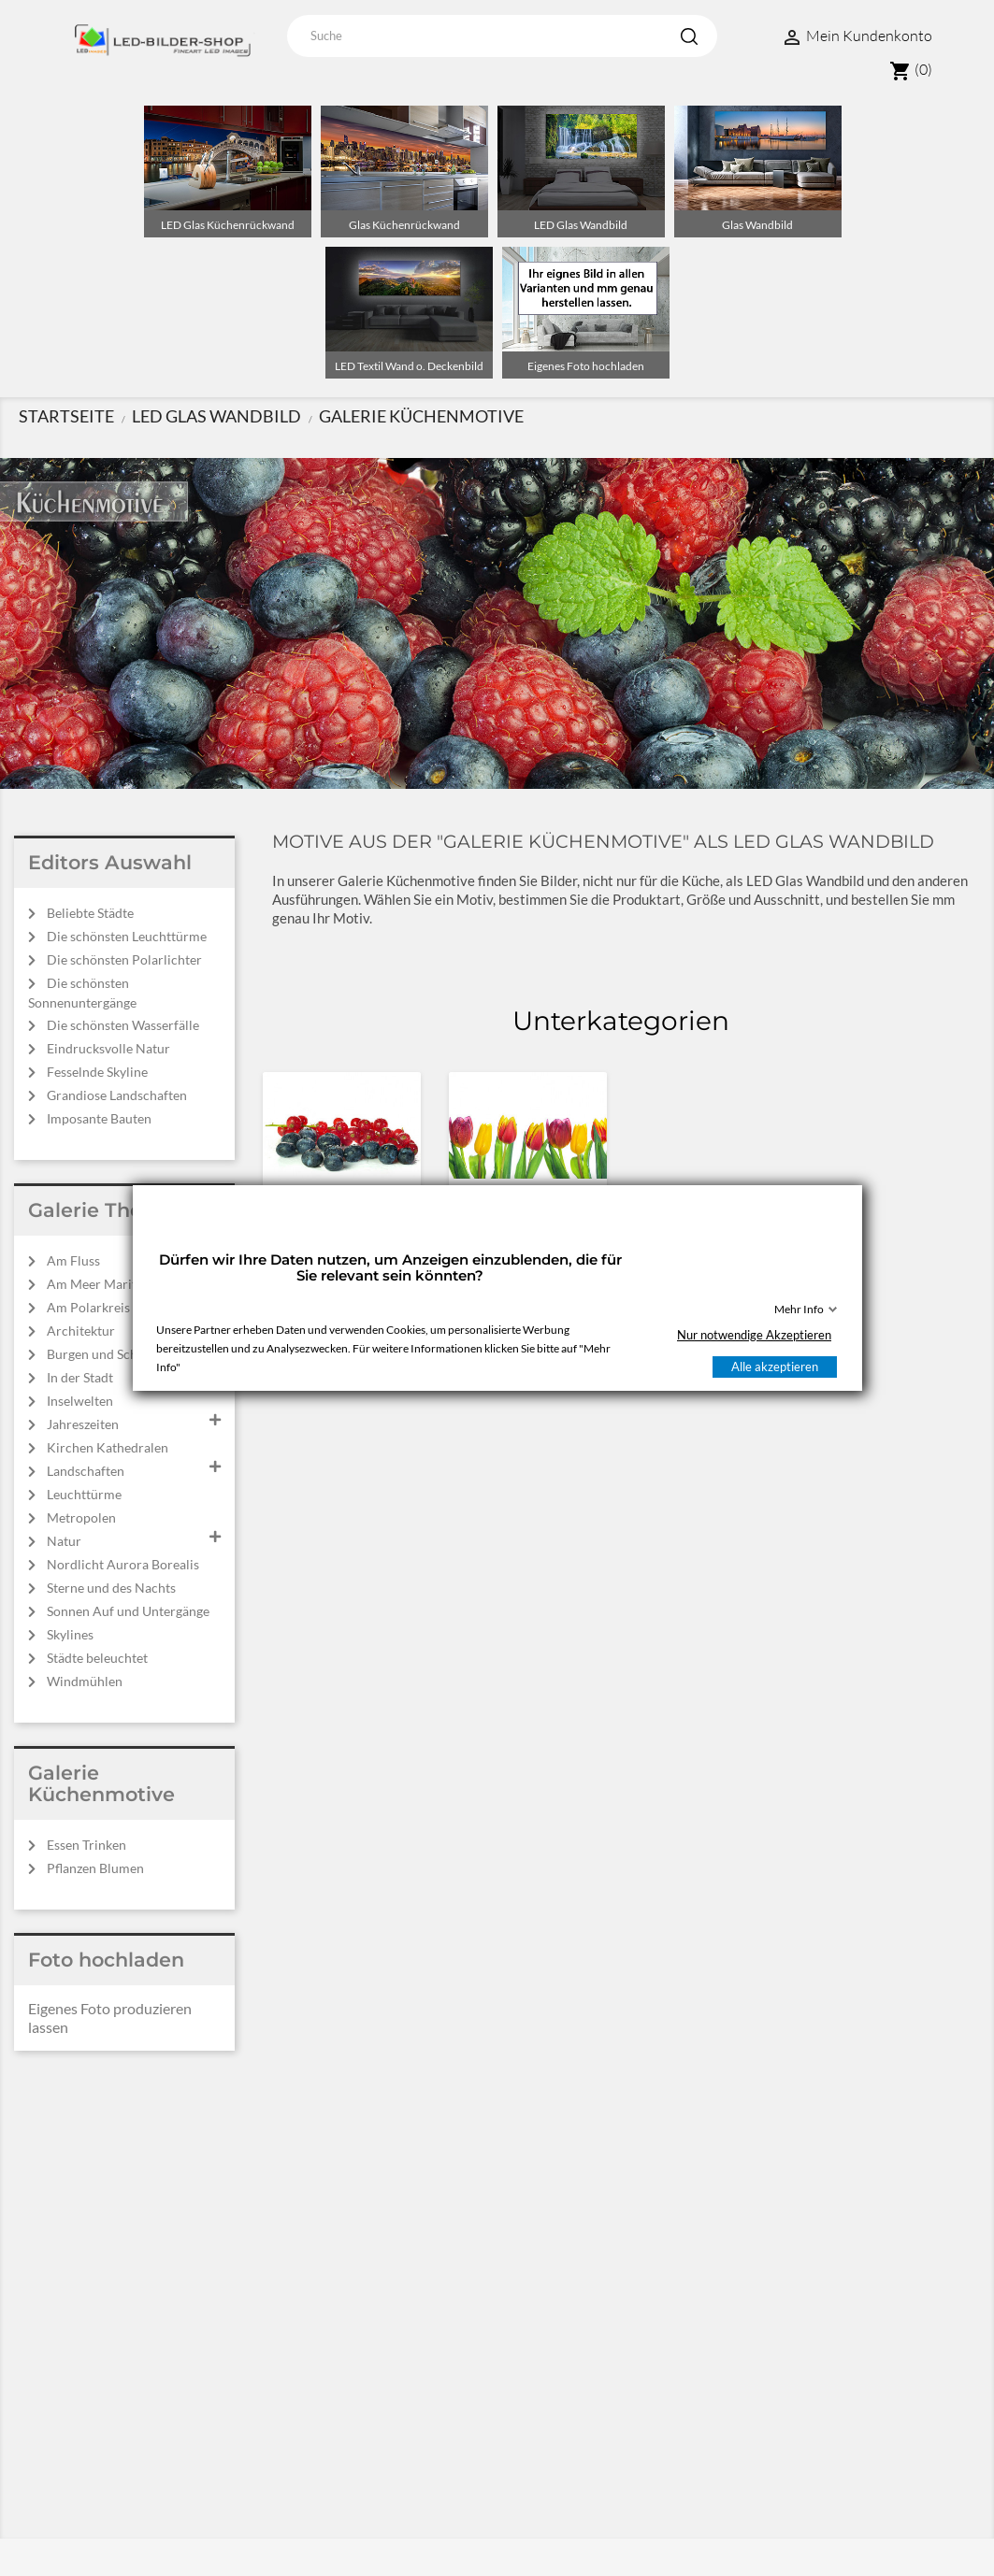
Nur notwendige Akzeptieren (754, 1334)
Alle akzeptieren (774, 1366)
